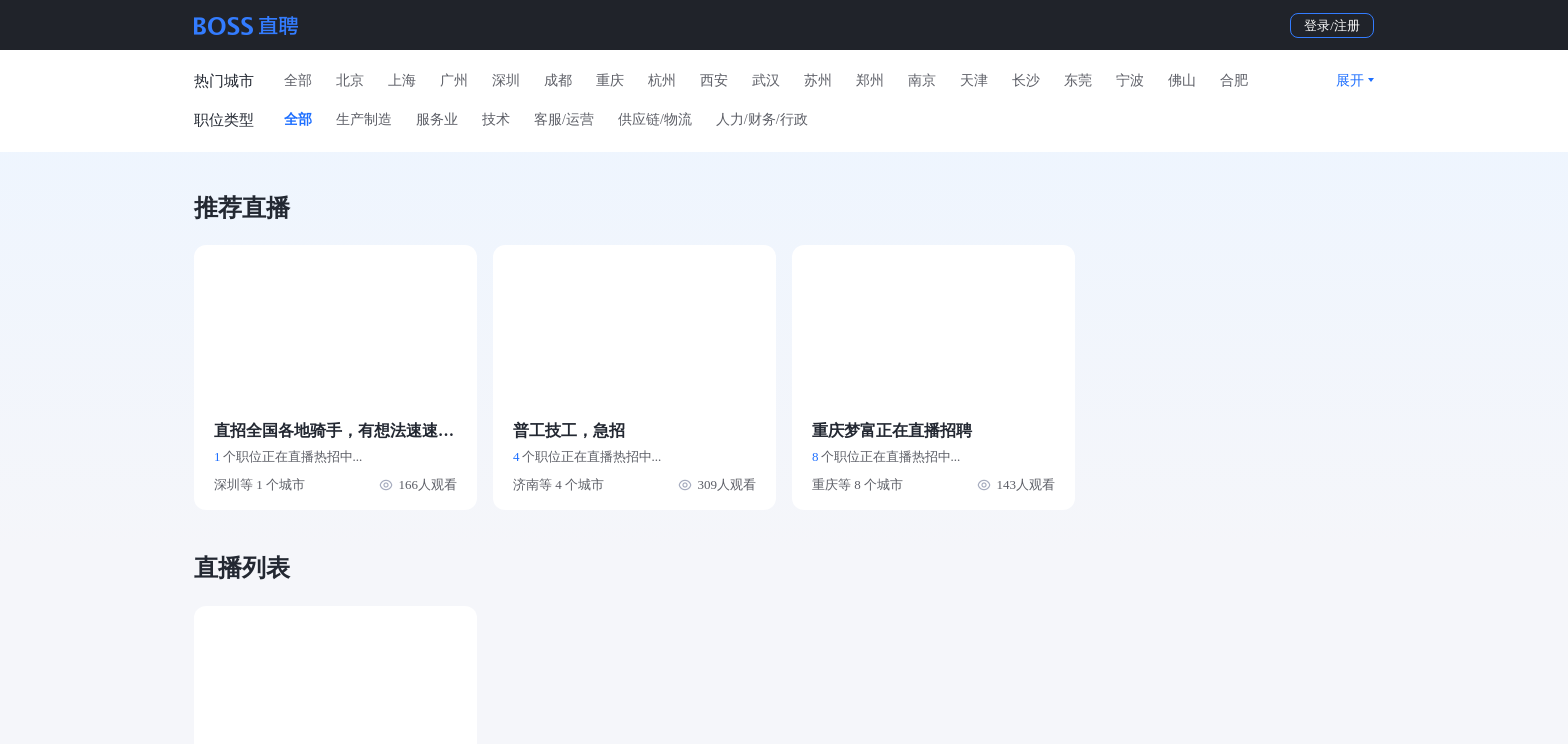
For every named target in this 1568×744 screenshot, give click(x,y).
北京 (350, 80)
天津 (974, 80)
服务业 (437, 119)
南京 (922, 80)
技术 (496, 119)
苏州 (818, 80)
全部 (298, 80)
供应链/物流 (655, 119)
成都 (558, 80)
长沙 (1026, 80)
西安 (714, 80)
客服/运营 (564, 119)
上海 (402, 80)
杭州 (662, 80)
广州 (454, 80)
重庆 (610, 80)
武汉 (766, 80)
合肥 (1234, 80)
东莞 (1078, 80)
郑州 (870, 80)
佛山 (1182, 80)
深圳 (506, 80)
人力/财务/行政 (762, 119)
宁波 (1130, 80)
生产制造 (364, 119)
